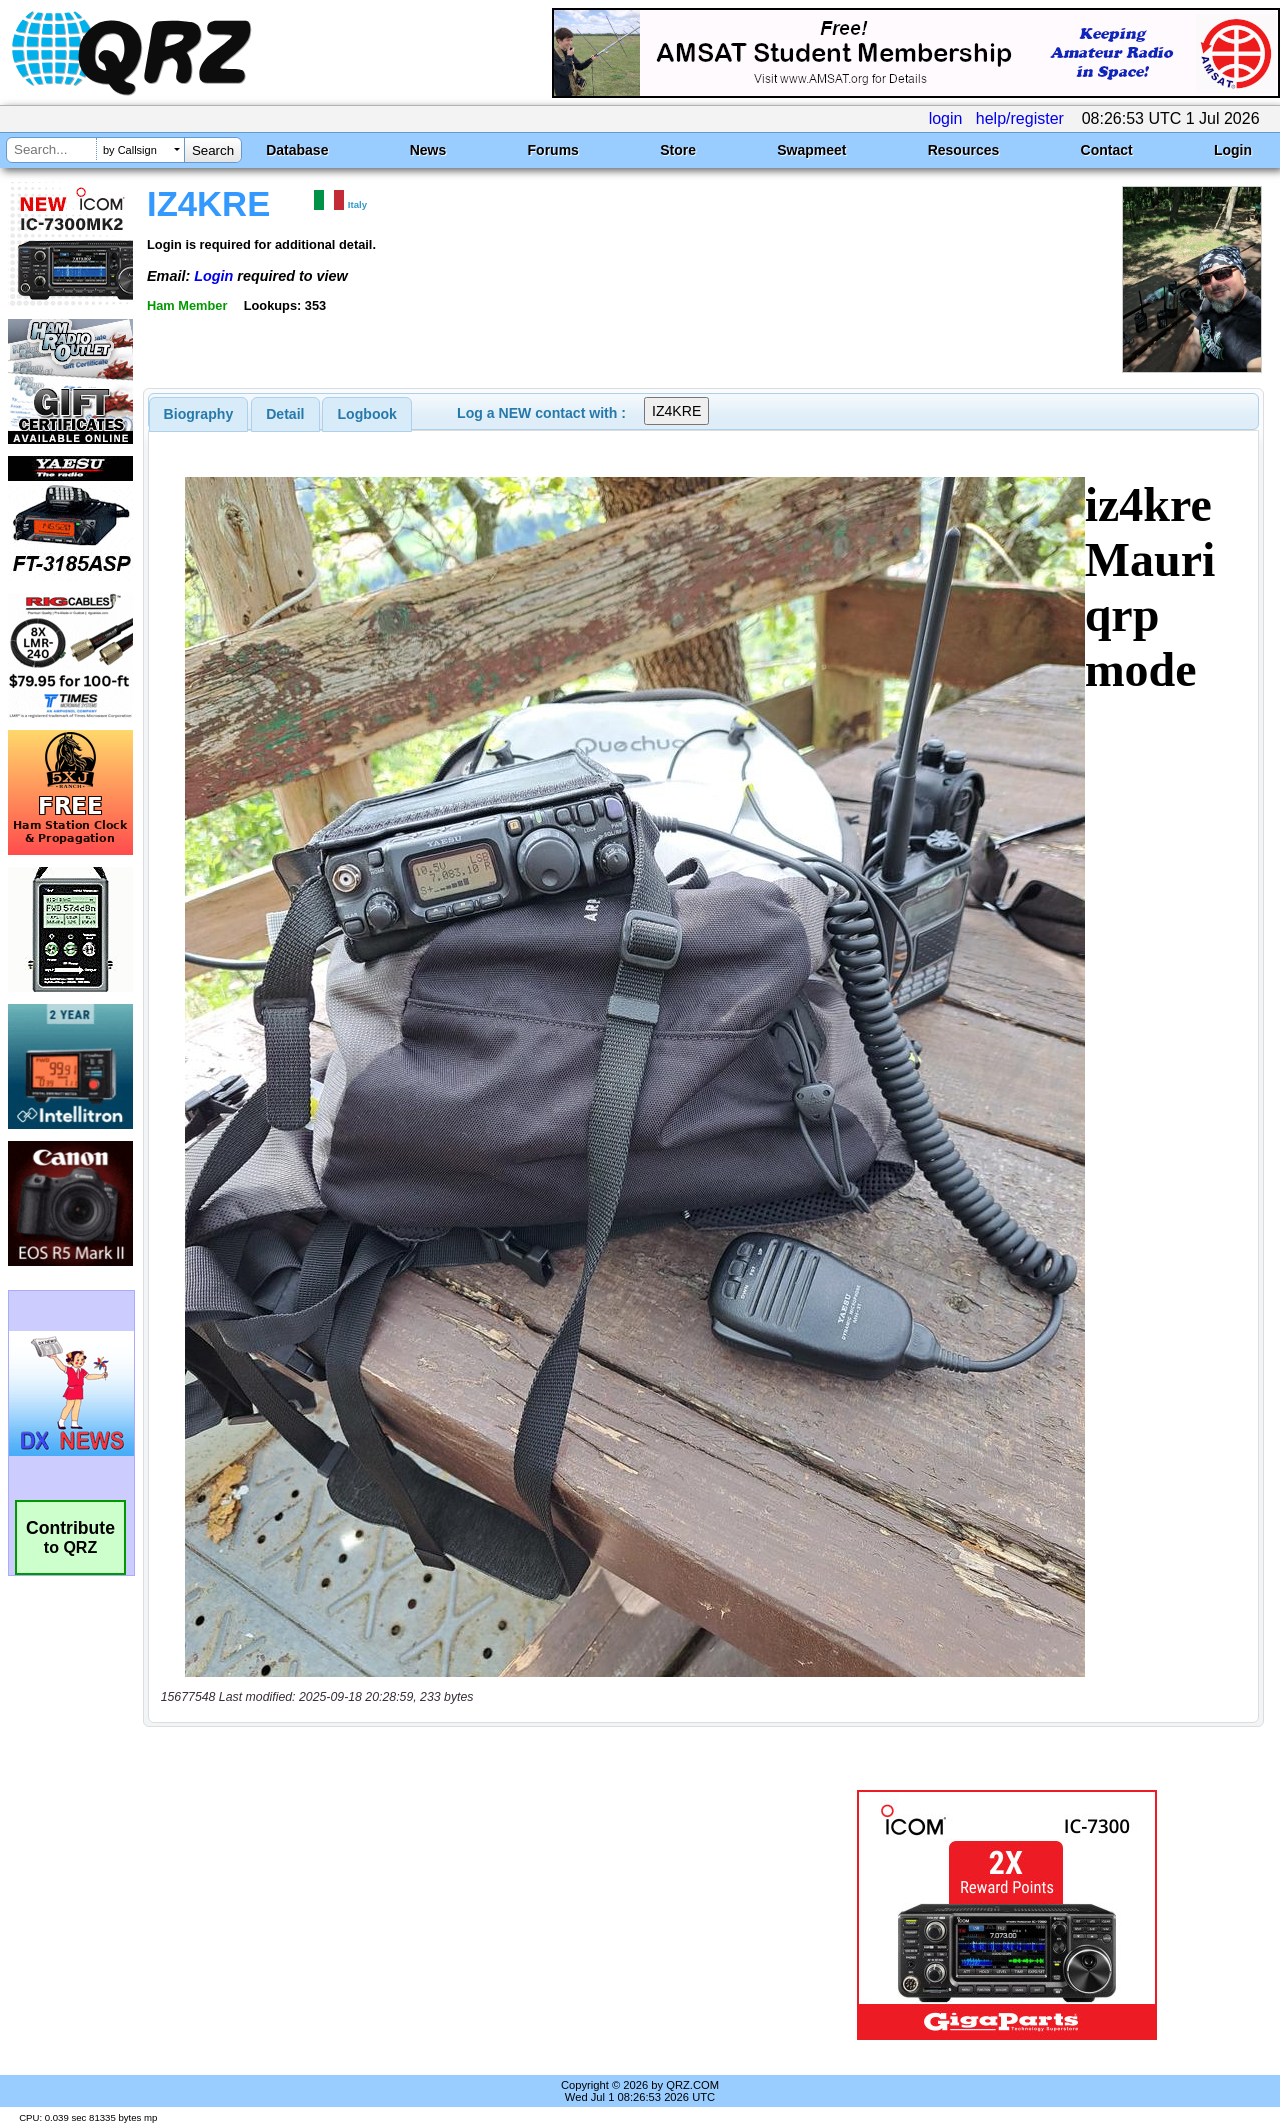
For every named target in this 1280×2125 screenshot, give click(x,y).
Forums (553, 150)
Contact (1107, 150)
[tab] (199, 414)
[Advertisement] (463, 1915)
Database (297, 150)
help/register (1020, 118)
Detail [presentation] (285, 414)
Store (678, 150)
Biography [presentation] (199, 414)
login (946, 118)
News (428, 150)
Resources (964, 150)
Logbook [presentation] (367, 414)
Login (1233, 150)
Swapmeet (811, 150)
